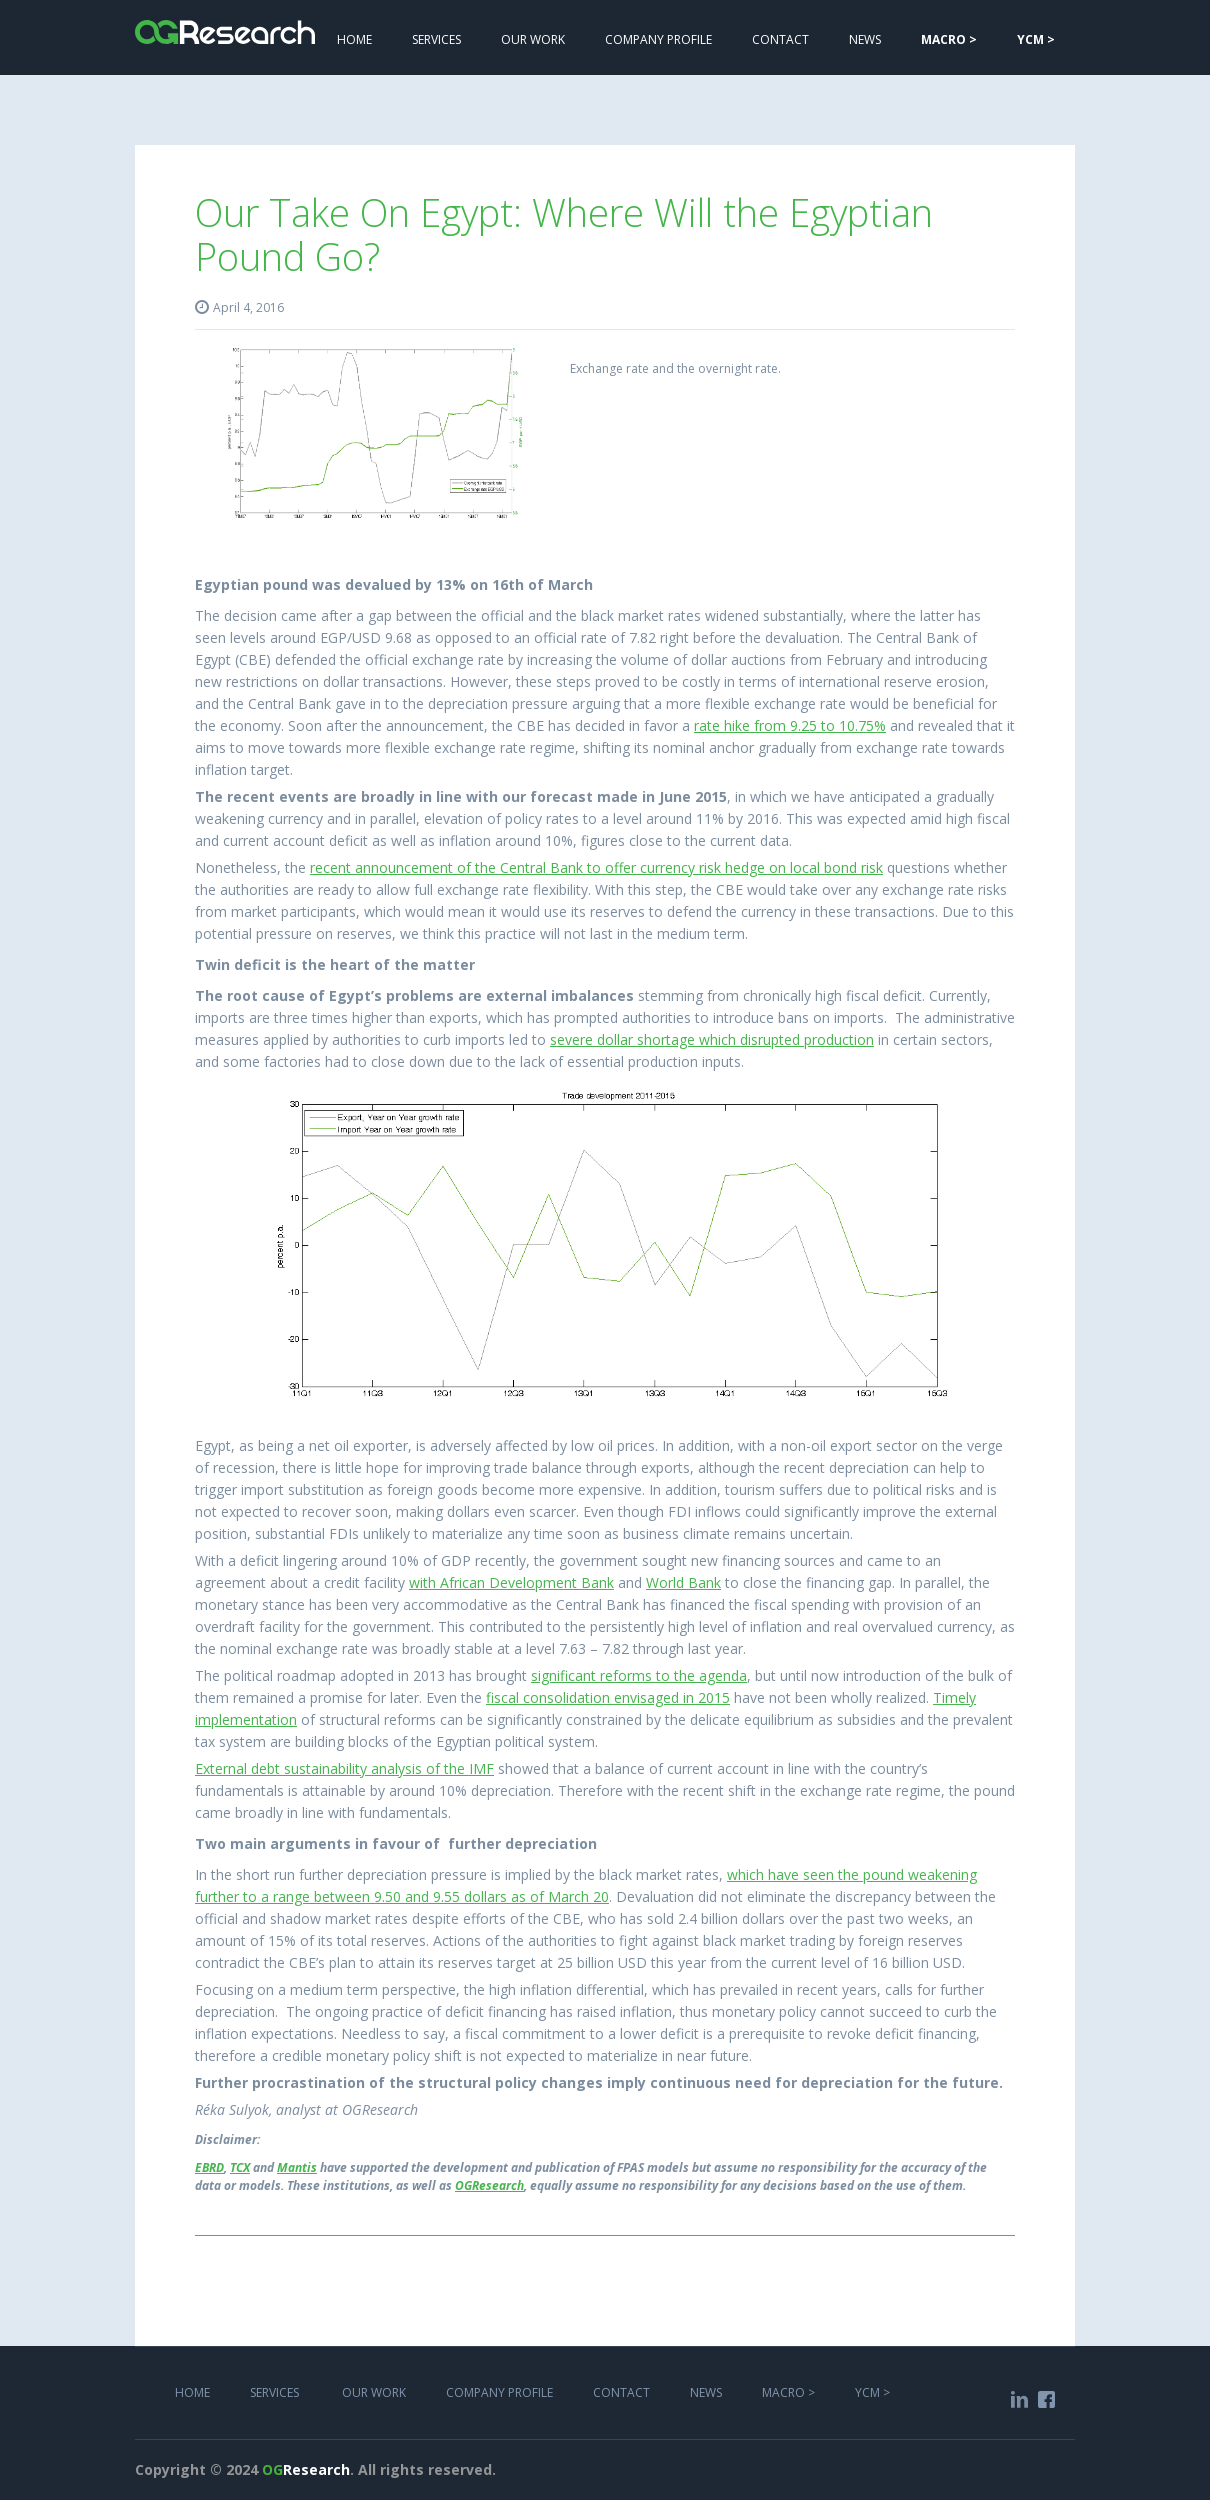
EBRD (209, 2167)
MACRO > (788, 2392)
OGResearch (489, 2185)
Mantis (297, 2167)
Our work (533, 39)
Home (354, 39)
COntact (621, 2392)
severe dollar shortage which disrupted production (712, 1039)
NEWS (865, 39)
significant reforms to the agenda (639, 1675)
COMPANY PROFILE (658, 39)
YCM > (872, 2392)
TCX (240, 2167)
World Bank (683, 1582)
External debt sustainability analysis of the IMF (344, 1768)
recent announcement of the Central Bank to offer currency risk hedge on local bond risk (596, 867)
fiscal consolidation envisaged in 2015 (608, 1697)
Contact (780, 39)
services (436, 39)
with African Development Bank (511, 1582)
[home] (225, 22)
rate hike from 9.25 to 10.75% (790, 725)
